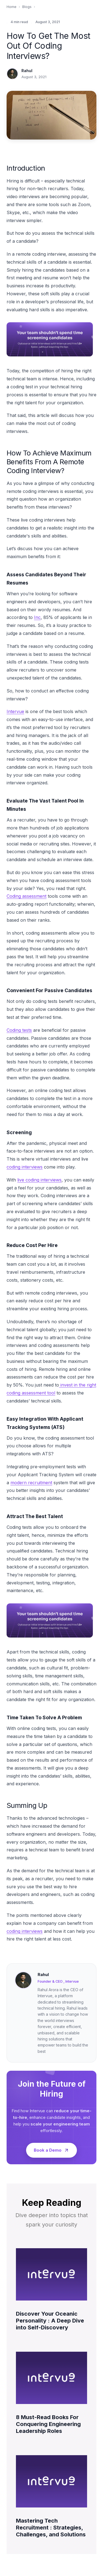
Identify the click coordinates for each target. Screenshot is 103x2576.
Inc (37, 617)
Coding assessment (26, 896)
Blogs (27, 7)
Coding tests (19, 1030)
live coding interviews (39, 1180)
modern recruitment (31, 1482)
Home (11, 7)
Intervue (15, 711)
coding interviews (25, 1167)
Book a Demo (51, 2150)
